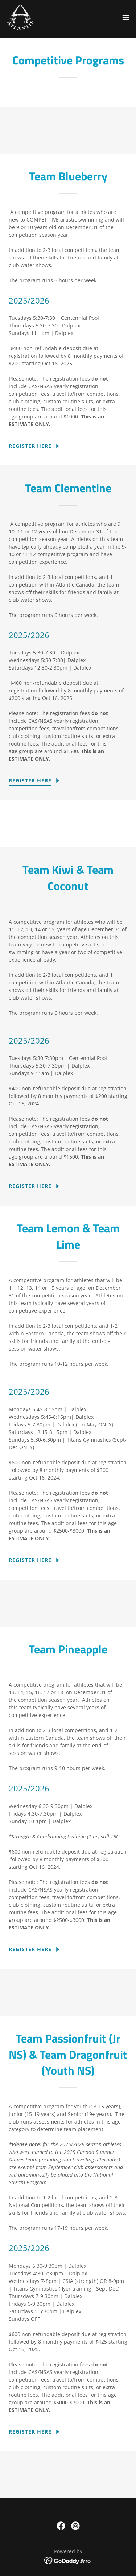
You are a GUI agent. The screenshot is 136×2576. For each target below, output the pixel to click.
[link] (20, 17)
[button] (126, 17)
